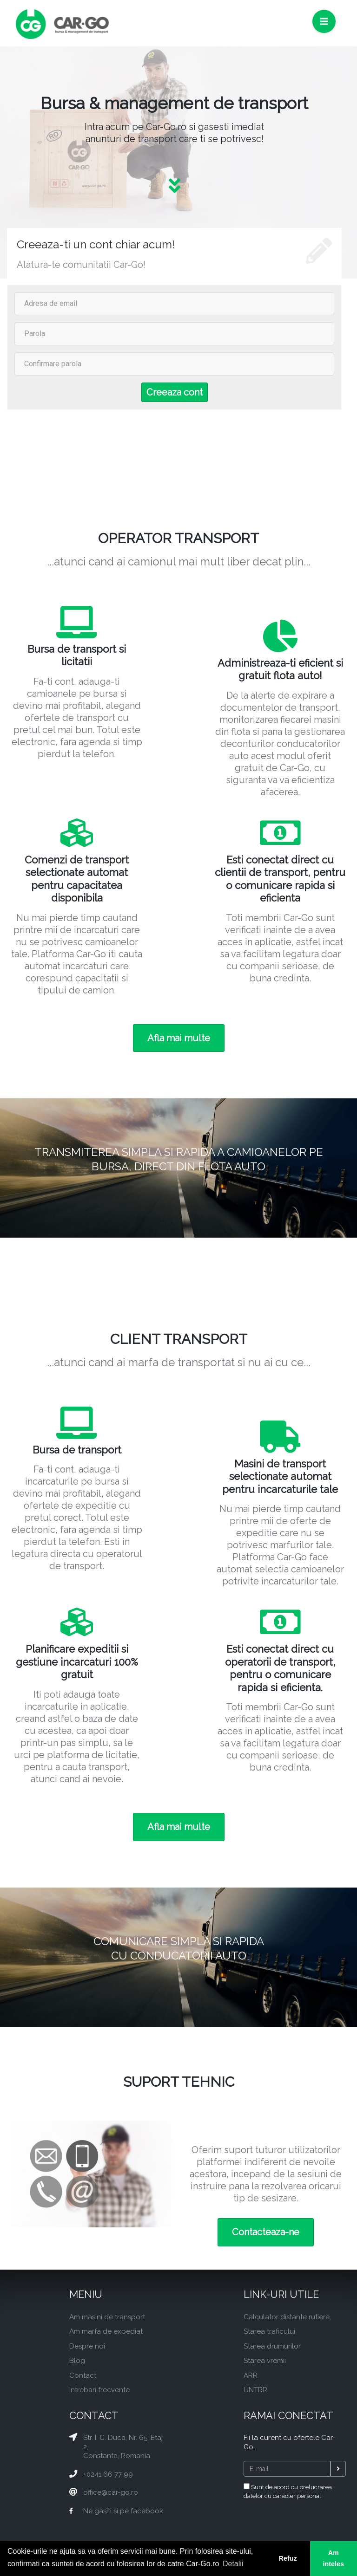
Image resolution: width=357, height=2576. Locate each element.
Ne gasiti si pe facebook (123, 2511)
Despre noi (87, 2346)
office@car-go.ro (110, 2492)
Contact (82, 2375)
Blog (77, 2360)
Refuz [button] (288, 2558)
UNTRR (255, 2390)
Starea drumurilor (272, 2346)
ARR (251, 2375)
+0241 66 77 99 (108, 2474)
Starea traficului (269, 2331)
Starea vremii (265, 2360)
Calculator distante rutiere (287, 2317)
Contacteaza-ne (265, 2232)
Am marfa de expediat (106, 2331)
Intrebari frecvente (99, 2390)
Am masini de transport (107, 2317)
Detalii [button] (233, 2564)
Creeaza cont (174, 392)
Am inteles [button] (333, 2558)
